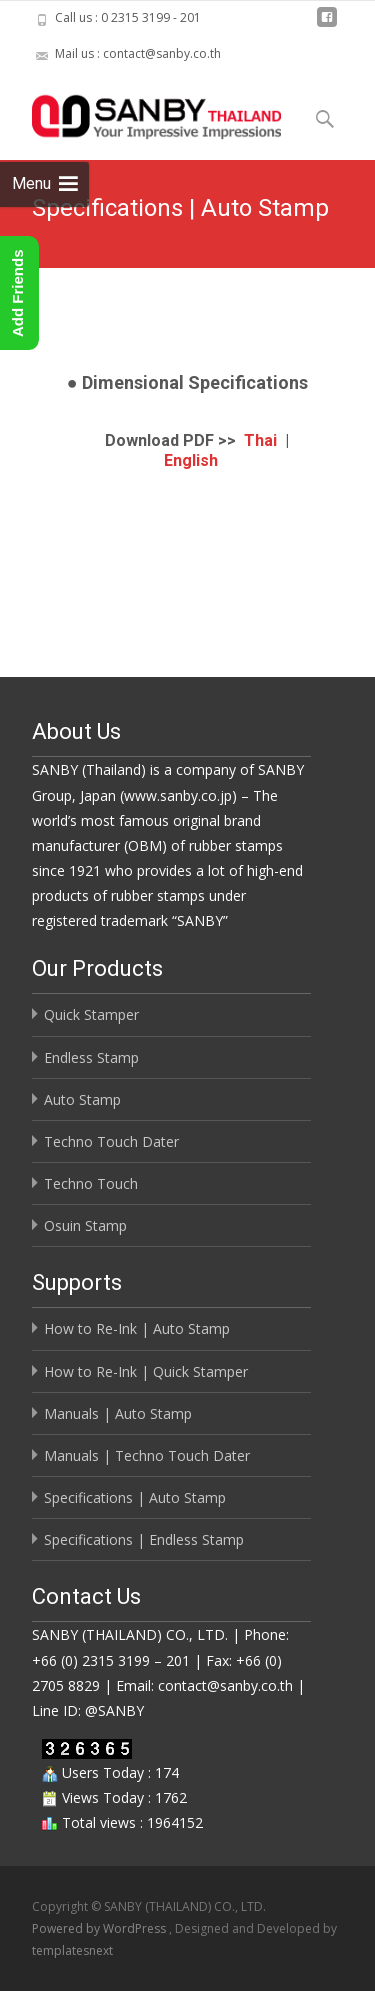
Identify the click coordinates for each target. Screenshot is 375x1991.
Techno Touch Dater (111, 1141)
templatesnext (72, 1950)
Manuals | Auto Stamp (118, 1413)
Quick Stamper (91, 1014)
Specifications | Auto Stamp (135, 1497)
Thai (260, 440)
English (191, 460)
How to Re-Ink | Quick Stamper (146, 1371)
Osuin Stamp (85, 1225)
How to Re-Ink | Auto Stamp (137, 1328)
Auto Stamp (82, 1099)
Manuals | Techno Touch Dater (147, 1455)
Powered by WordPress (100, 1928)
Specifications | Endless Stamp (144, 1539)
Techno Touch (91, 1183)
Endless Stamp (91, 1057)
